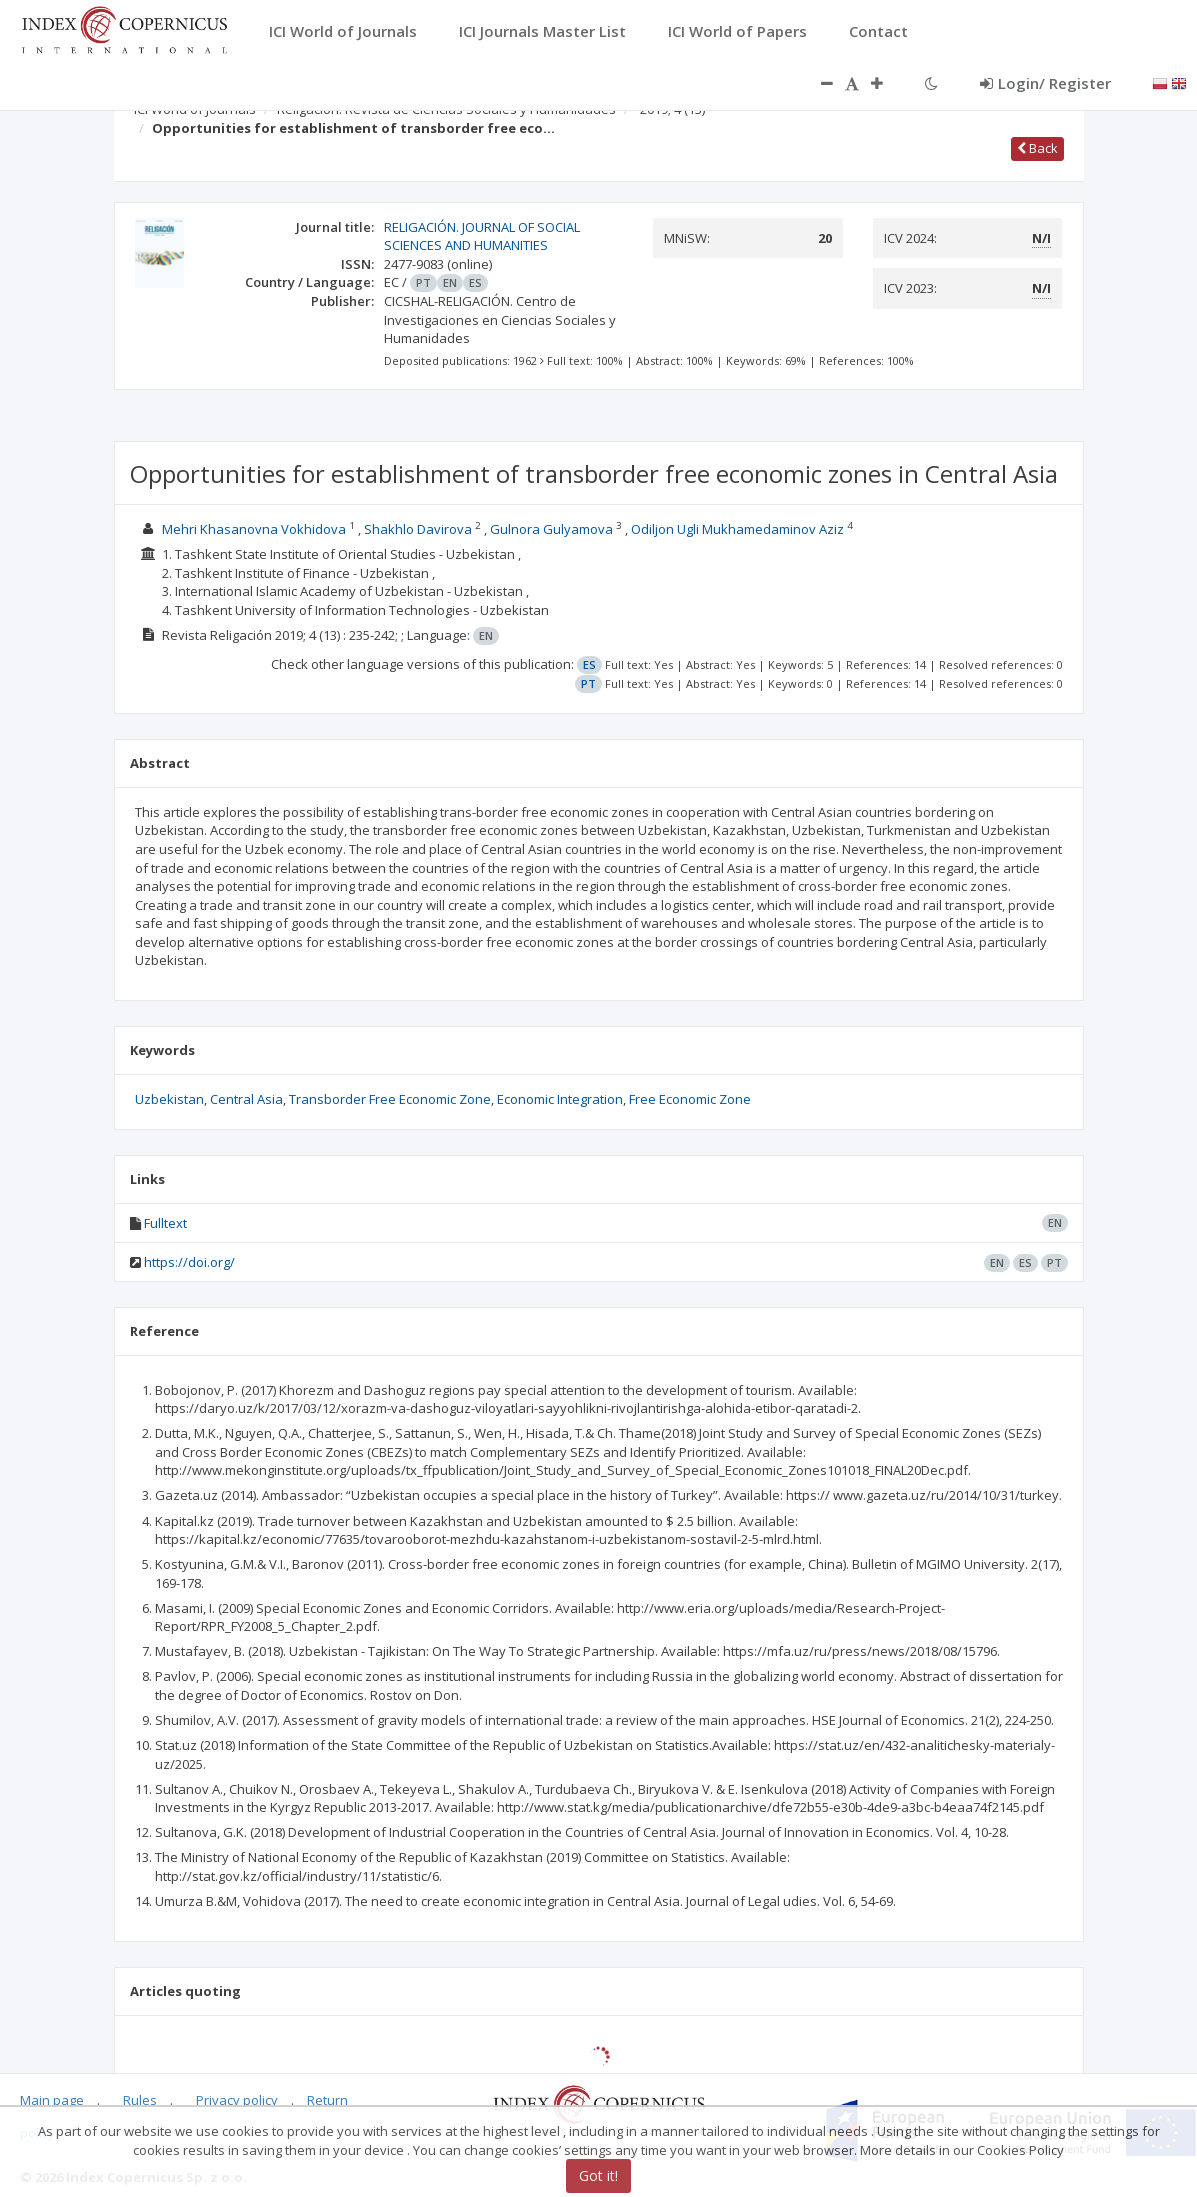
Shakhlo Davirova (418, 529)
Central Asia (246, 1099)
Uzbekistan (169, 1099)
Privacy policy (237, 2100)
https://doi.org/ (189, 1262)
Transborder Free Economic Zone (390, 1099)
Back (1037, 148)
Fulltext (165, 1223)
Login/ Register (1045, 83)
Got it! (598, 2175)
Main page (52, 2100)
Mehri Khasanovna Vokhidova (255, 529)
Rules (140, 2100)
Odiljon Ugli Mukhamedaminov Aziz (739, 529)
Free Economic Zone (690, 1099)
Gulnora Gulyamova (553, 529)
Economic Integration (560, 1099)
